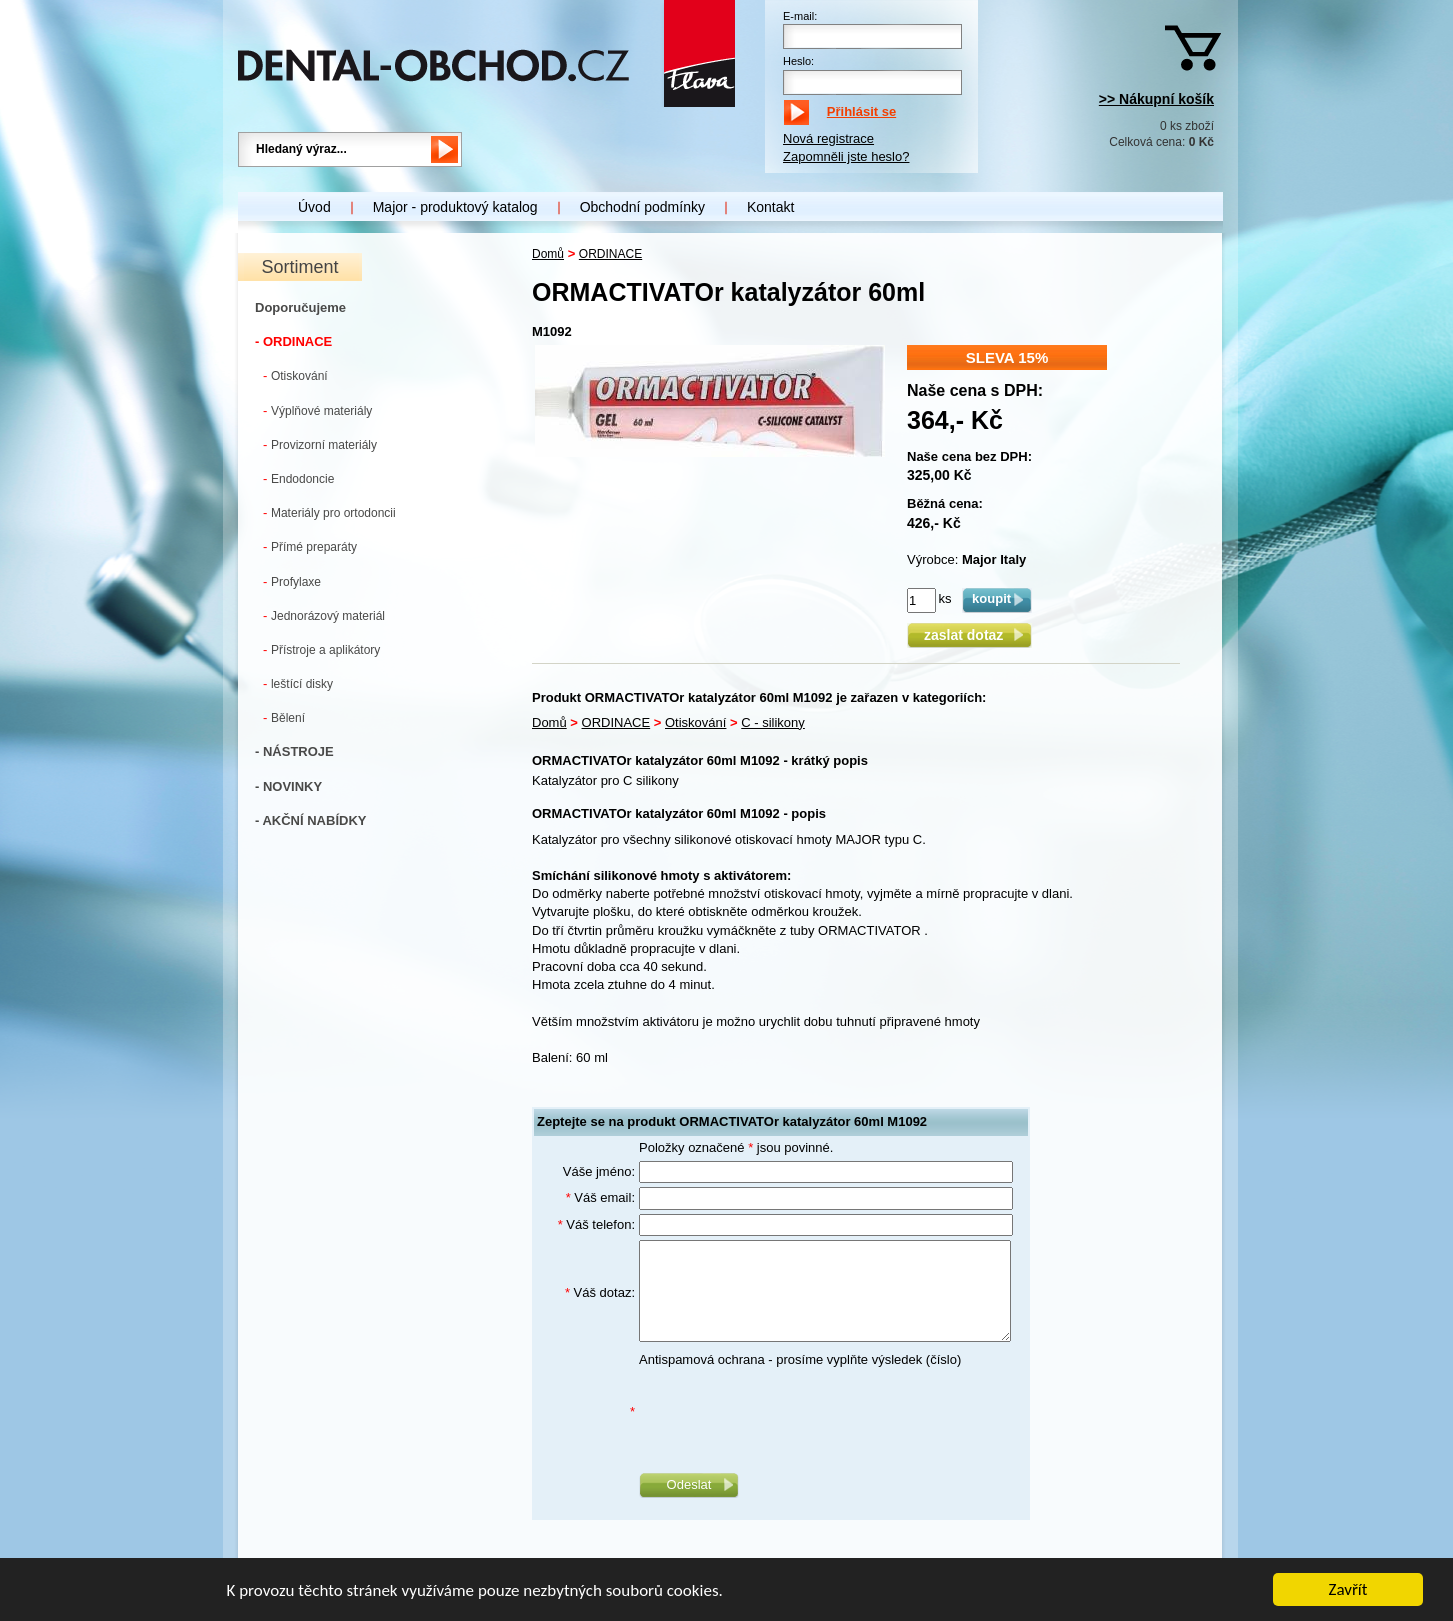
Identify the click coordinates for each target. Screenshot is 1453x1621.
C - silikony (773, 722)
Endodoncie (298, 478)
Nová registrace (828, 138)
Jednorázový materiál (324, 615)
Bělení (284, 717)
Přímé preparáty (310, 546)
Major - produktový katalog (455, 207)
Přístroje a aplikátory (321, 649)
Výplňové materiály (317, 410)
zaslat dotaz (969, 635)
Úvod (314, 207)
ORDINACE (610, 254)
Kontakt (770, 207)
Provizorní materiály (320, 444)
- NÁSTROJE (294, 751)
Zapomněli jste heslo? (846, 156)
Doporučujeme (300, 307)
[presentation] (791, 1412)
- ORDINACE (293, 341)
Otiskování (295, 375)
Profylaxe (292, 581)
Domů (548, 254)
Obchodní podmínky (642, 207)
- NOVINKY (288, 786)
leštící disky (298, 683)
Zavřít (1348, 1591)
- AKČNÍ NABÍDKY (310, 820)
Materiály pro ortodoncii (329, 512)
